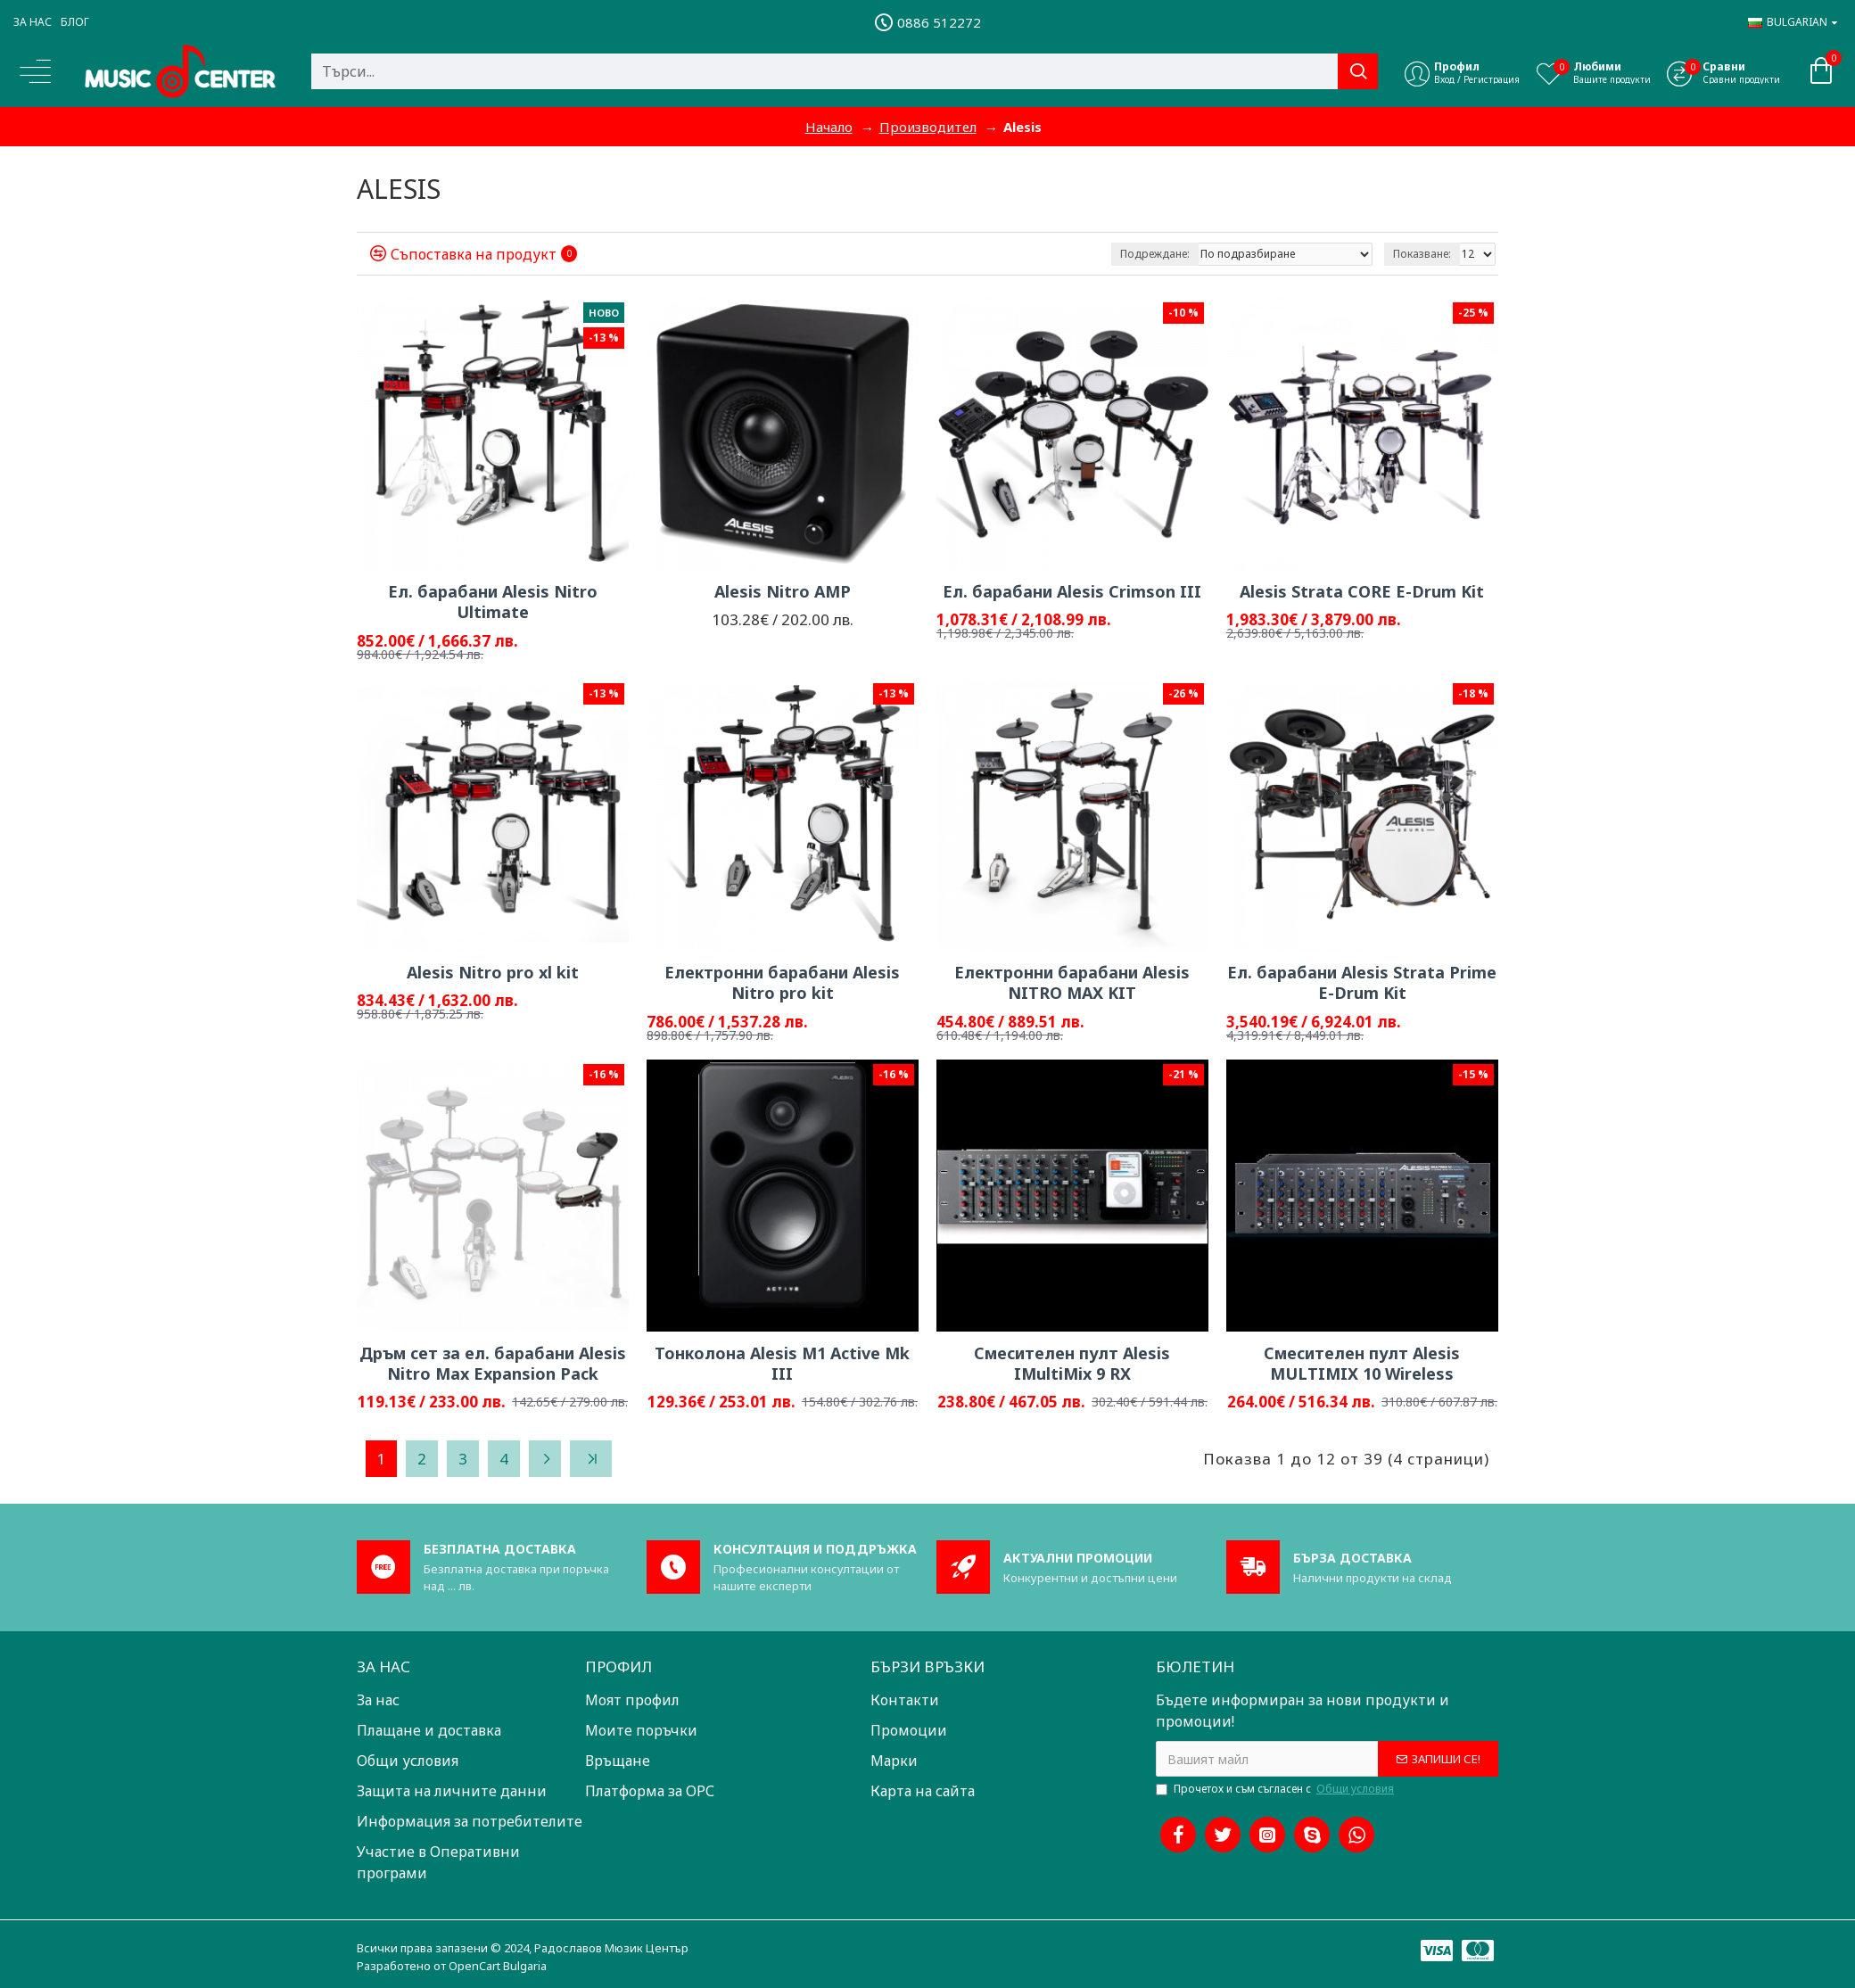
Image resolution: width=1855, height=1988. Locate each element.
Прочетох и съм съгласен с (1276, 1789)
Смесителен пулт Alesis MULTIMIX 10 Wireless (1362, 1363)
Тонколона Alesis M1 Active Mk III (782, 1363)
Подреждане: (1155, 253)
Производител (928, 127)
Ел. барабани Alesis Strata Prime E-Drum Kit (1361, 982)
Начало (829, 127)
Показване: (1422, 253)
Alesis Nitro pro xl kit (493, 972)
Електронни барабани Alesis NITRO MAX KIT (1072, 982)
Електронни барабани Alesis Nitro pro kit (782, 982)
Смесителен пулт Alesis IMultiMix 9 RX (1072, 1363)
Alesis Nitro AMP (782, 592)
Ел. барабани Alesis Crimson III (1072, 592)
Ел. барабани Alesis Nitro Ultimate (493, 602)
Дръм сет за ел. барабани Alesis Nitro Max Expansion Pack (492, 1363)
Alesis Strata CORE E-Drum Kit (1362, 592)
